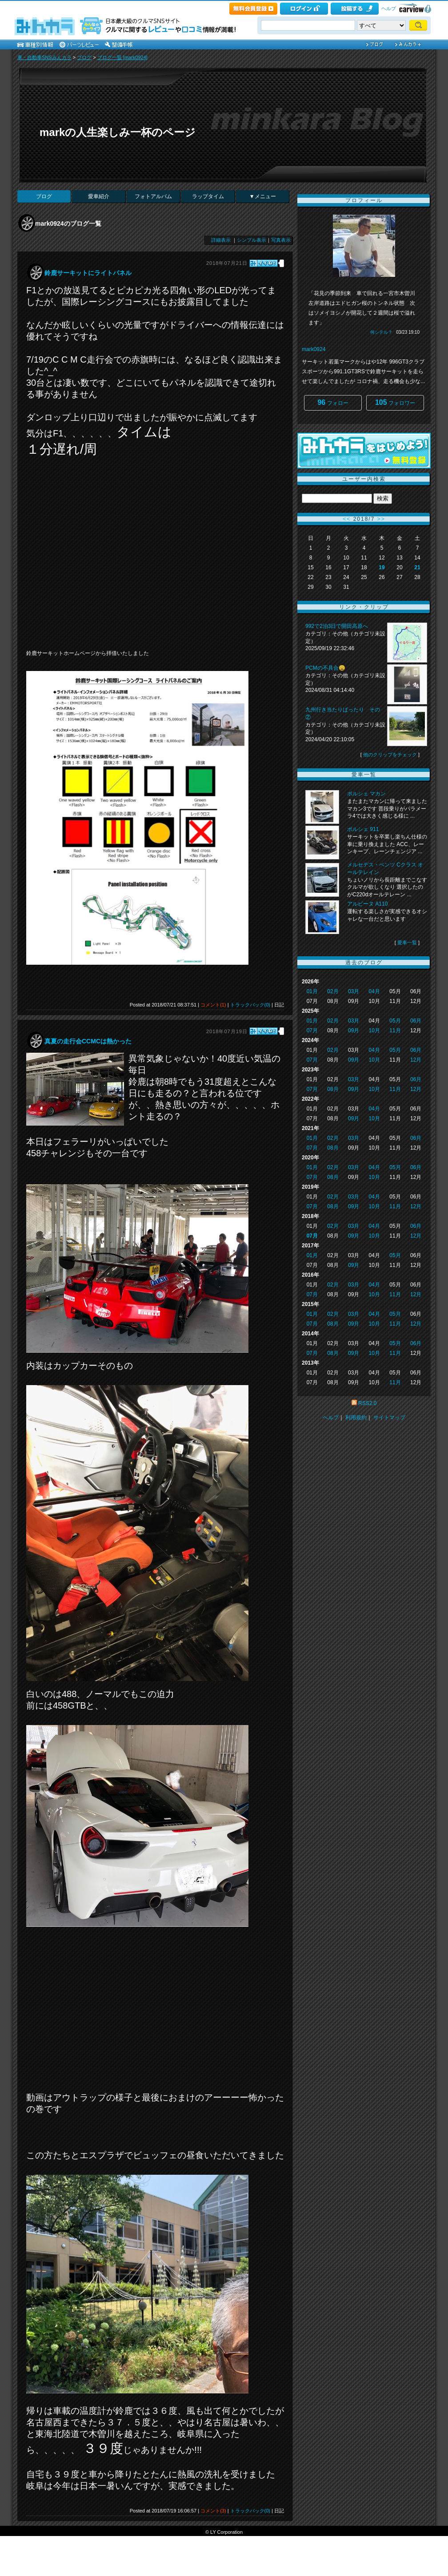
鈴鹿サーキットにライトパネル (88, 272)
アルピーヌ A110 (367, 904)
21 (417, 567)
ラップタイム (208, 196)
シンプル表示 (251, 240)
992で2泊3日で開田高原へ (336, 626)
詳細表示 (221, 240)
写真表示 (281, 240)
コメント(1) (213, 1004)
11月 (394, 1030)
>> (381, 519)
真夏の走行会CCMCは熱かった (88, 1041)
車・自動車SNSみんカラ (44, 57)
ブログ (84, 57)
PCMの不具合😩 (325, 668)
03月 (353, 991)
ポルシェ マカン (366, 794)
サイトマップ (389, 1417)
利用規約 (356, 1417)
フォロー (332, 402)
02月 (332, 991)
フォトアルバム (153, 196)
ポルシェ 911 (363, 829)
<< (347, 519)
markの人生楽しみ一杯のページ (118, 132)
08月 (332, 1089)
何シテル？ (381, 332)
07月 (312, 1030)
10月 (374, 1030)
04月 (374, 991)
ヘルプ (388, 8)
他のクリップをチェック (390, 754)
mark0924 (313, 349)
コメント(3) (213, 2510)
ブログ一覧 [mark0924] (122, 57)
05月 (394, 1021)
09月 (353, 1030)
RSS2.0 (367, 1403)
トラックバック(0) (250, 1004)
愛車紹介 (98, 196)
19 (381, 567)
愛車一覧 (407, 942)
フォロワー (395, 402)
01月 (312, 991)
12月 (415, 1060)
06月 (415, 1021)
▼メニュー (262, 196)
